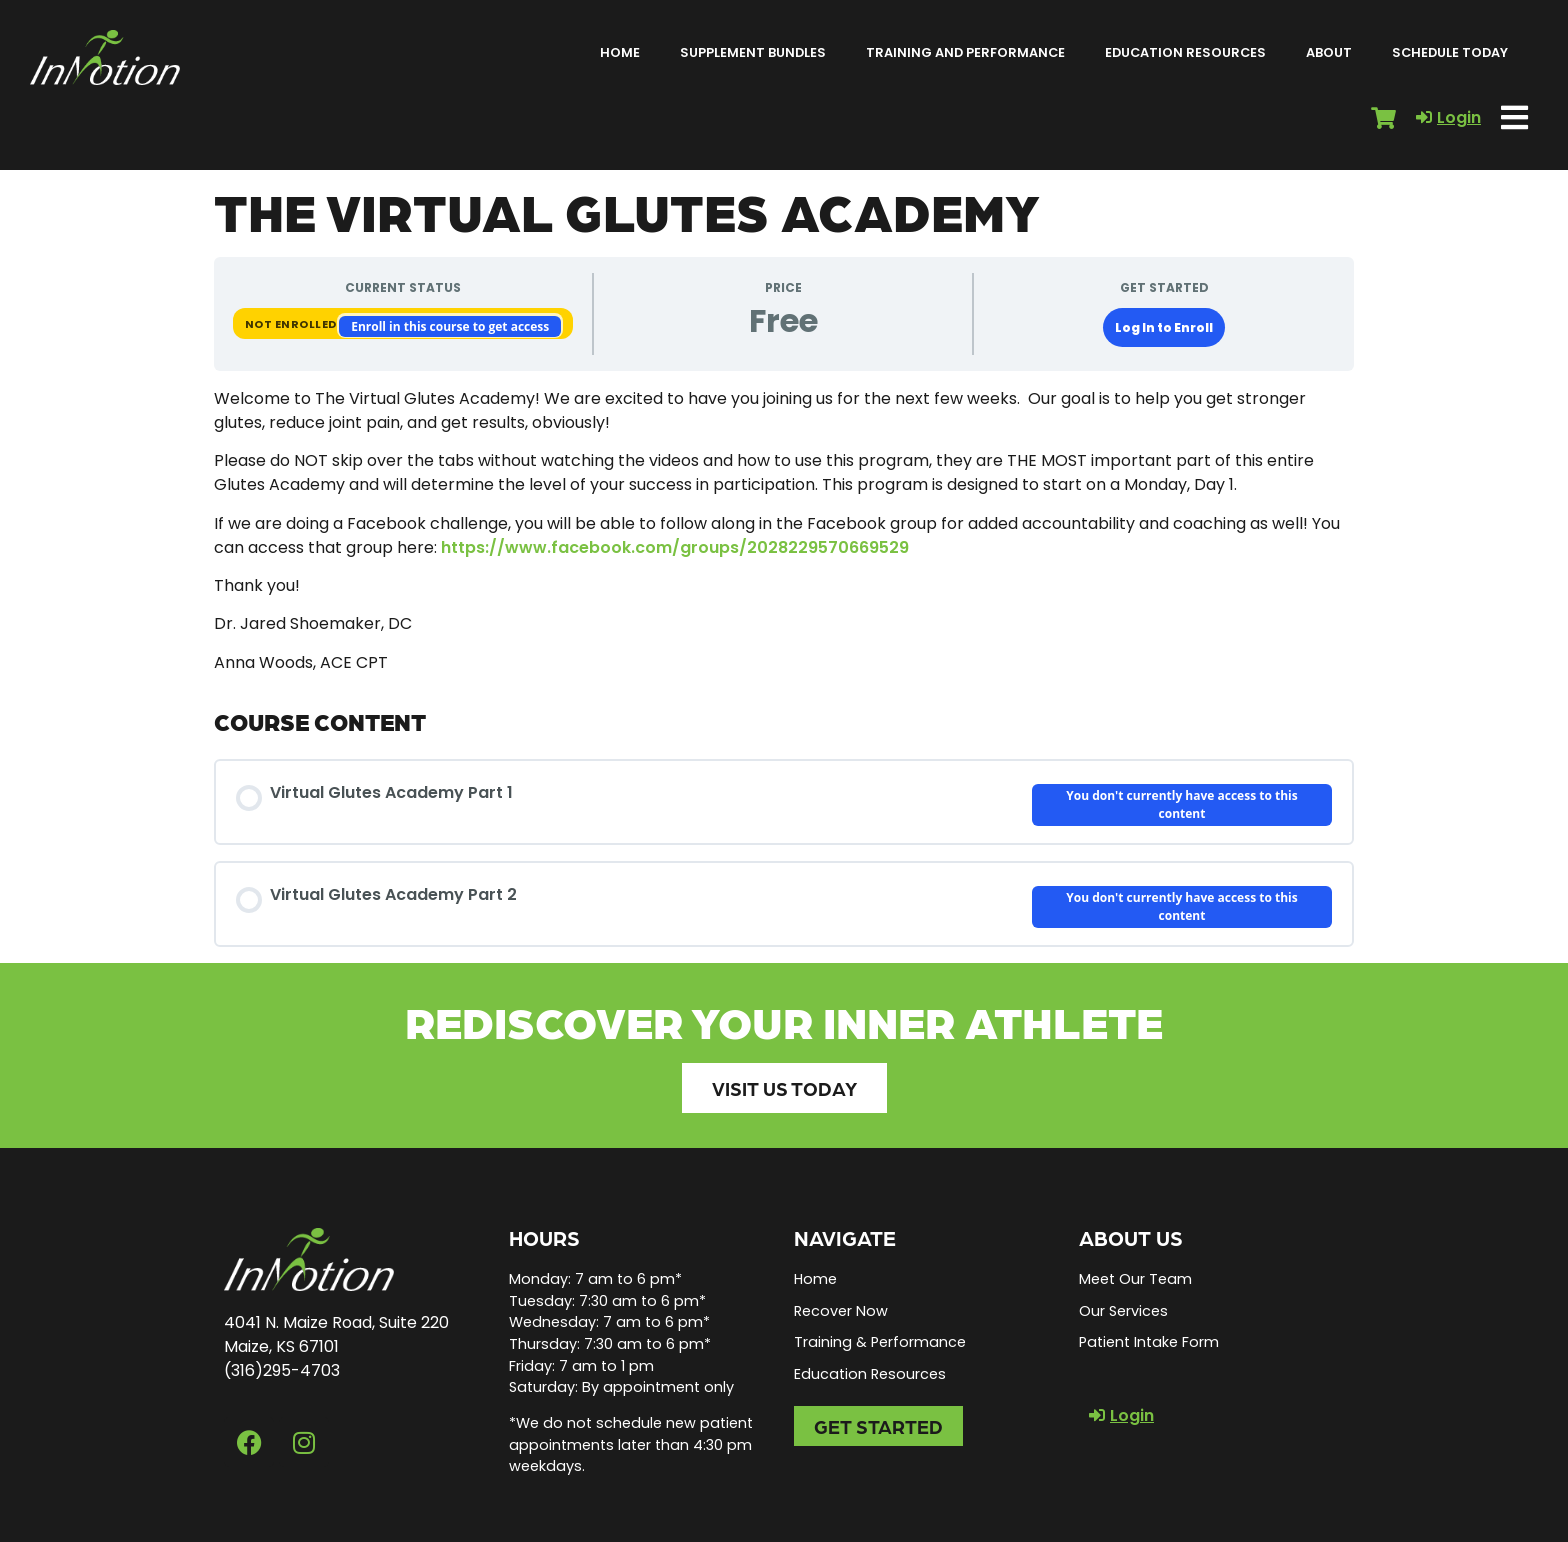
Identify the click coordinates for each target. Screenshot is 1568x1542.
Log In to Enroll (1164, 327)
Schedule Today (1450, 52)
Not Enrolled (292, 324)
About (1329, 52)
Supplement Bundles (753, 52)
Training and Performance (965, 52)
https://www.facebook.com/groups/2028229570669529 (675, 547)
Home (620, 52)
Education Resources (1185, 52)
